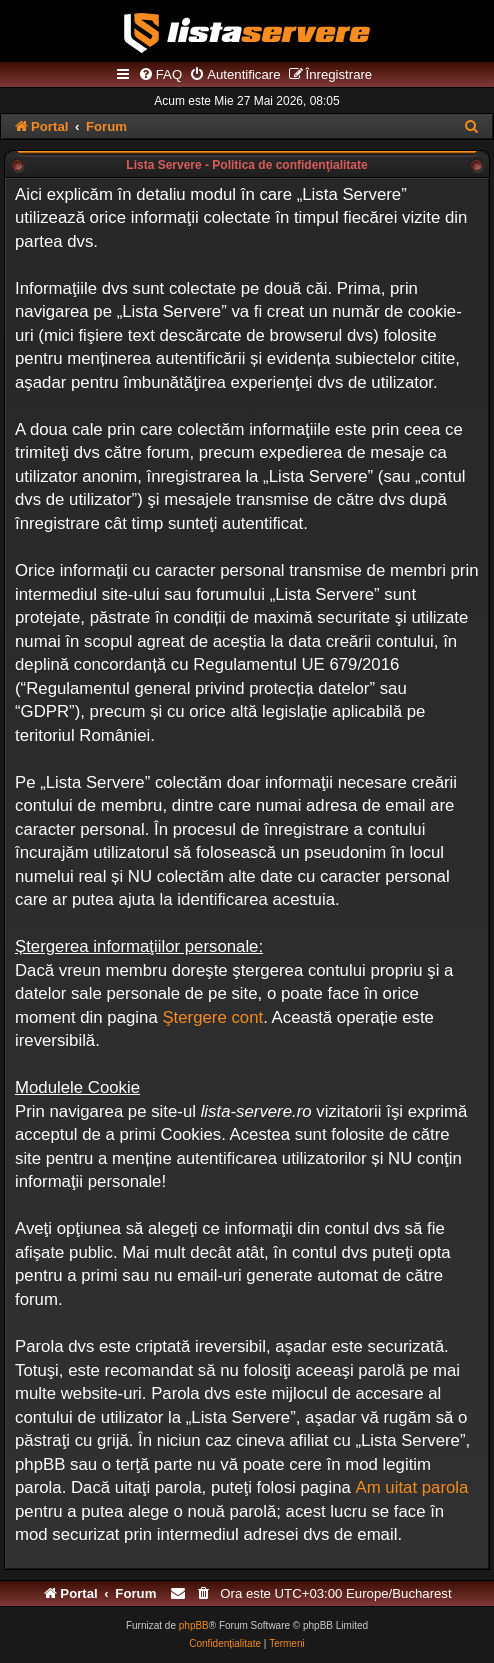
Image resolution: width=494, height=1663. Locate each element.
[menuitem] (160, 75)
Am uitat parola (412, 1487)
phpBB (194, 1625)
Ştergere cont (212, 1017)
